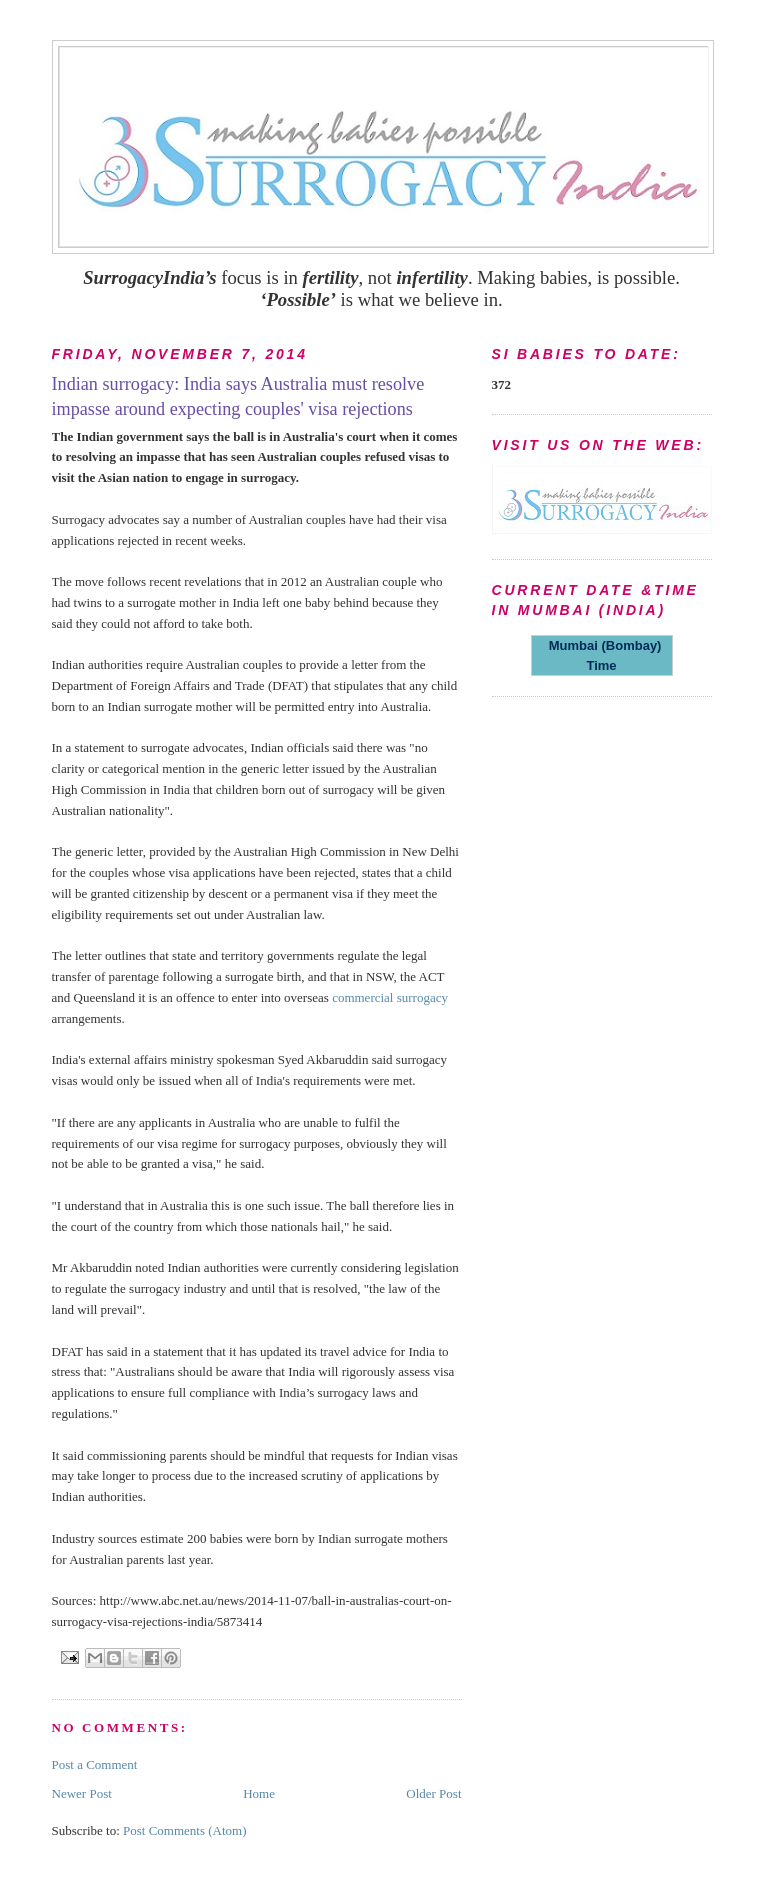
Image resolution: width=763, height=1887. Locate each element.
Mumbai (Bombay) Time (602, 655)
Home (259, 1793)
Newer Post (82, 1793)
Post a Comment (95, 1764)
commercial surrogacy (390, 997)
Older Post (433, 1793)
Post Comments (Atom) (185, 1830)
